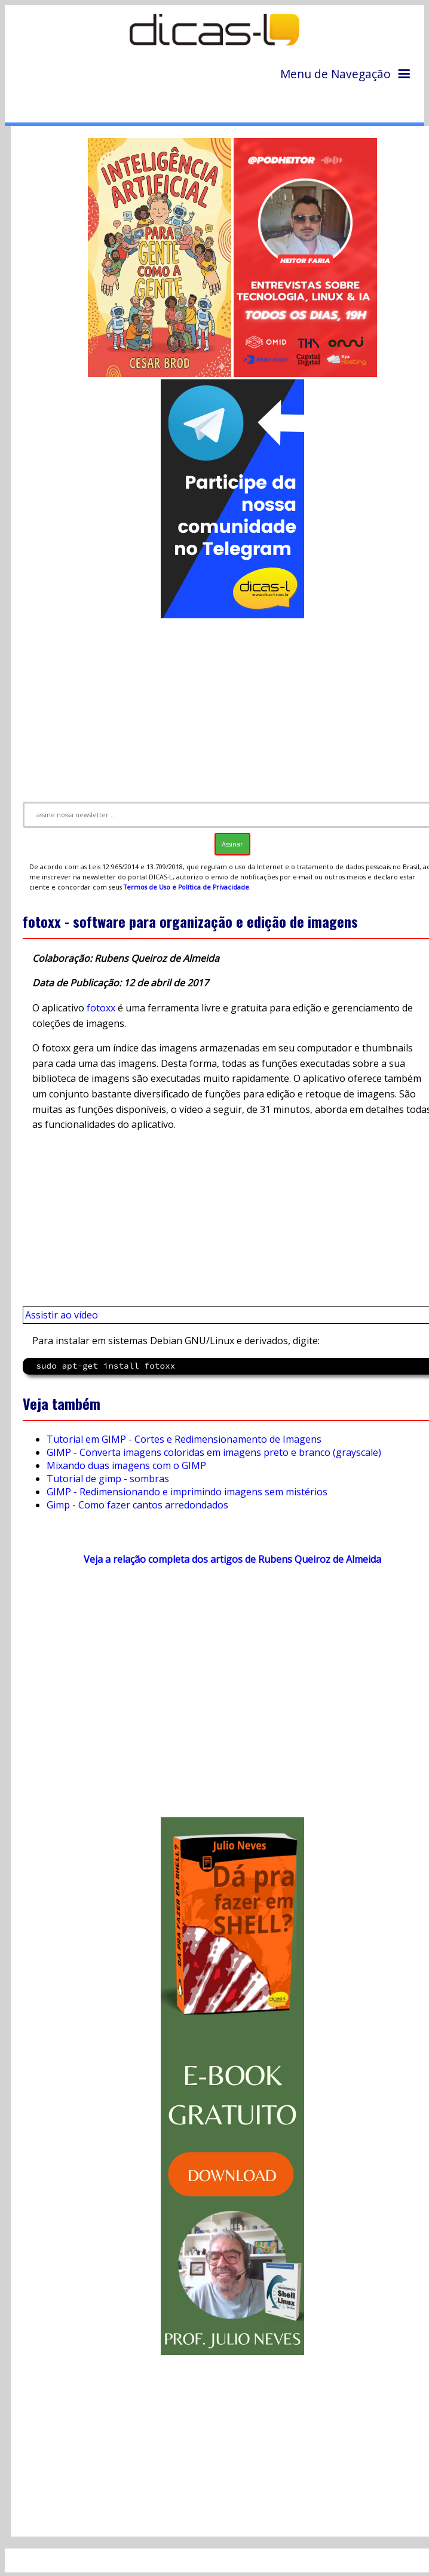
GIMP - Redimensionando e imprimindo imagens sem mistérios (187, 1491)
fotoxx (101, 1007)
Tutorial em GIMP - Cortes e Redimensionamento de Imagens (184, 1439)
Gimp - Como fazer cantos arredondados (137, 1504)
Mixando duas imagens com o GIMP (126, 1465)
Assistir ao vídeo (61, 1314)
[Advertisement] (223, 1697)
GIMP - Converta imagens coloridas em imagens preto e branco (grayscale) (214, 1452)
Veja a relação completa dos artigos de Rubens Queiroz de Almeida (232, 1559)
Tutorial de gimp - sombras (108, 1478)
